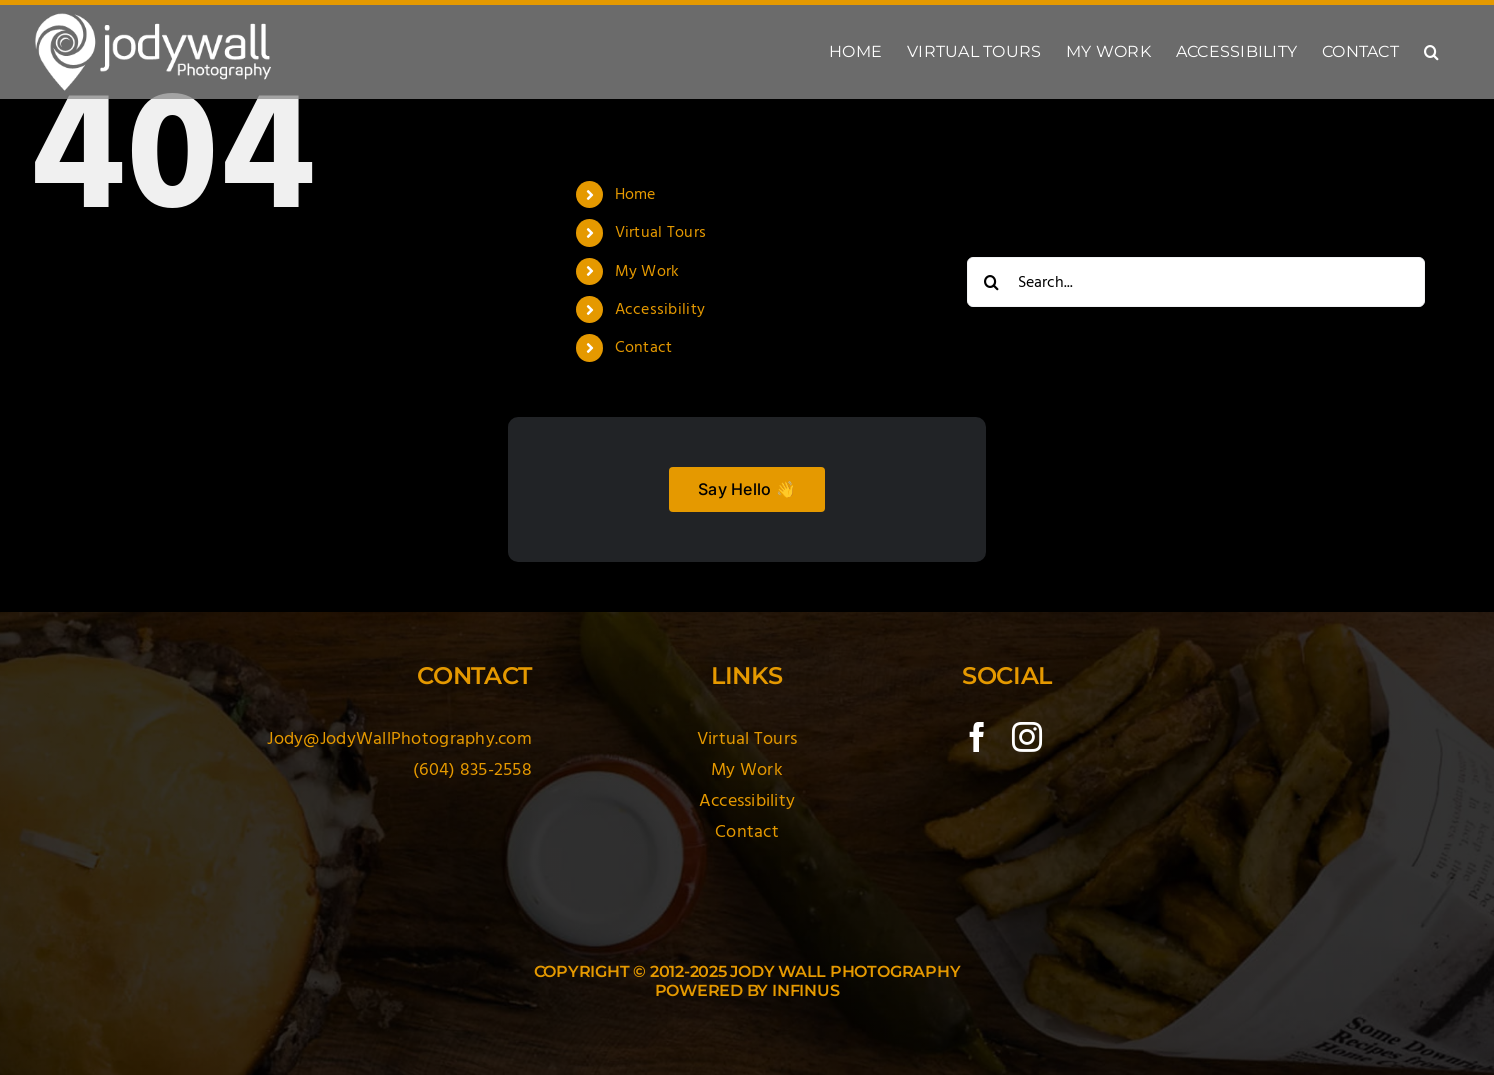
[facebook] (977, 737)
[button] (1431, 52)
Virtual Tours (661, 232)
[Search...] (1196, 282)
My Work (647, 271)
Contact (644, 347)
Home (635, 194)
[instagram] (1027, 737)
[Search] (992, 282)
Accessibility (660, 309)
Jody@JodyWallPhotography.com (399, 738)
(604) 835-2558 (472, 769)
